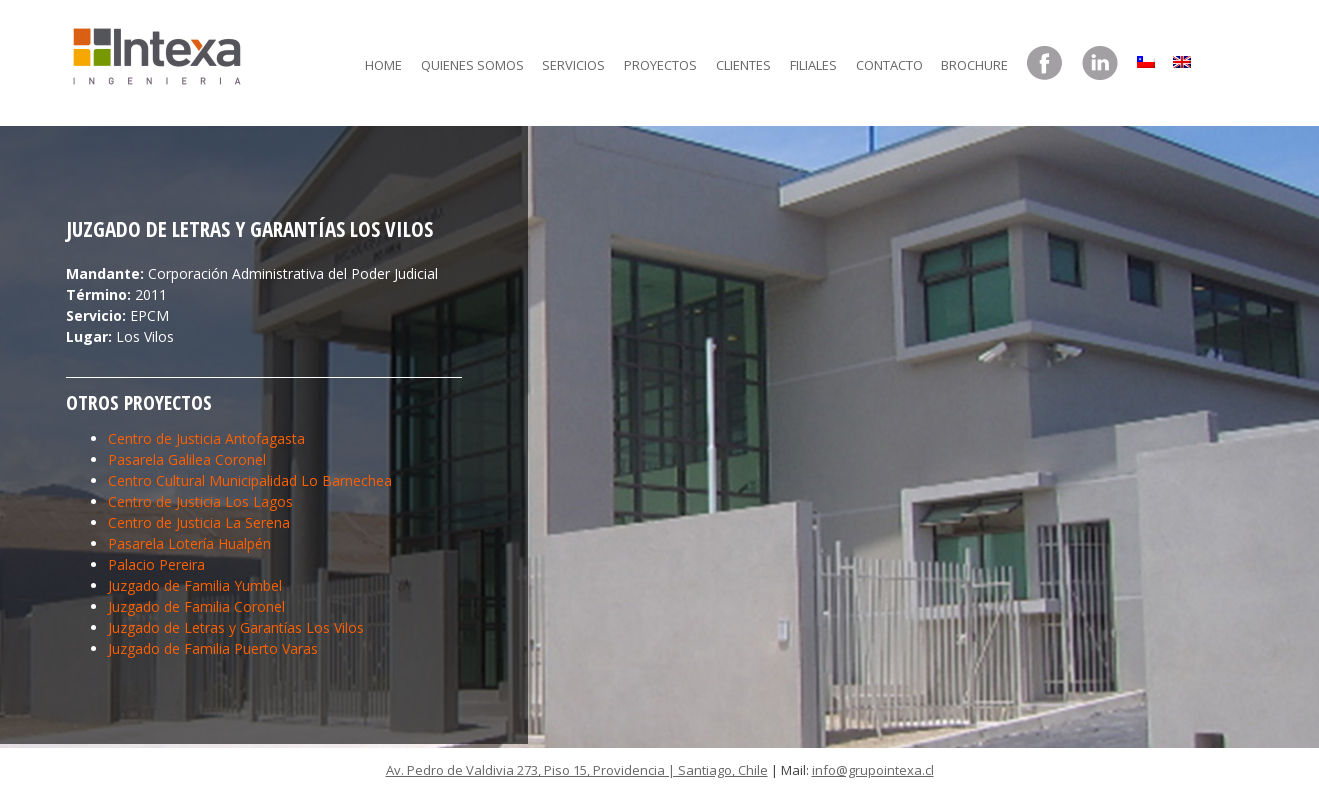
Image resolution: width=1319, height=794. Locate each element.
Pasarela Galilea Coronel (187, 459)
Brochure (974, 65)
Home (383, 65)
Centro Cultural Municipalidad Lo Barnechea (250, 480)
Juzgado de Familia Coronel (196, 606)
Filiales (813, 65)
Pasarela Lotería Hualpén (189, 543)
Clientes (743, 65)
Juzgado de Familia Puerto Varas (213, 648)
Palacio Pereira (156, 564)
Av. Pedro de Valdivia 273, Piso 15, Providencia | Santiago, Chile (577, 770)
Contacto (889, 65)
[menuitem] (1146, 57)
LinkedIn (1100, 64)
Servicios (573, 65)
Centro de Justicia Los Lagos (200, 501)
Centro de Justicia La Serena (199, 522)
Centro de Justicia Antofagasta (206, 438)
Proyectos (660, 65)
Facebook (1045, 64)
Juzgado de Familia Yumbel (195, 585)
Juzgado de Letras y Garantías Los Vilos (236, 627)
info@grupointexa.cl (873, 770)
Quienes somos (472, 65)
